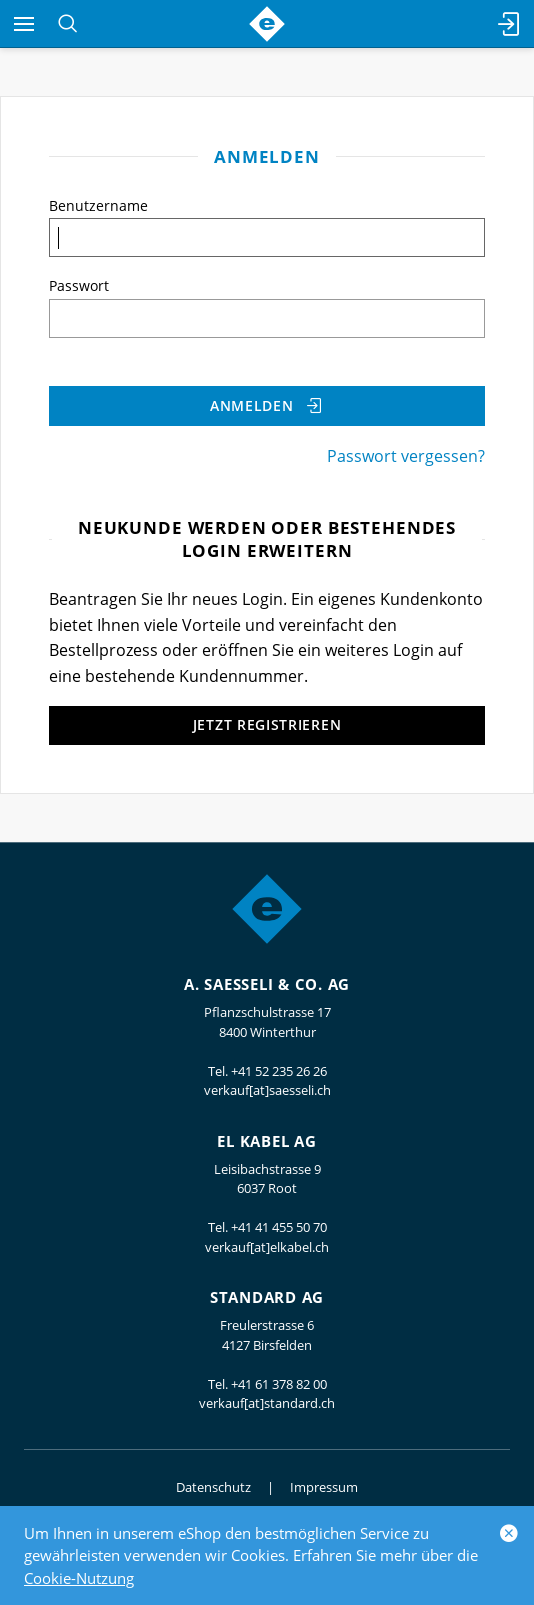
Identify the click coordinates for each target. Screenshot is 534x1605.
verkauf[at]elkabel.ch (267, 1247)
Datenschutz (213, 1487)
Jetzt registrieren (267, 724)
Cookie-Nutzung (79, 1578)
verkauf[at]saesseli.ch (267, 1090)
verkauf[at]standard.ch (267, 1403)
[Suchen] (67, 24)
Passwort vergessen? (406, 456)
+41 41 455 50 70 (279, 1227)
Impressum (324, 1487)
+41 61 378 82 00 (279, 1384)
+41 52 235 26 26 (279, 1071)
